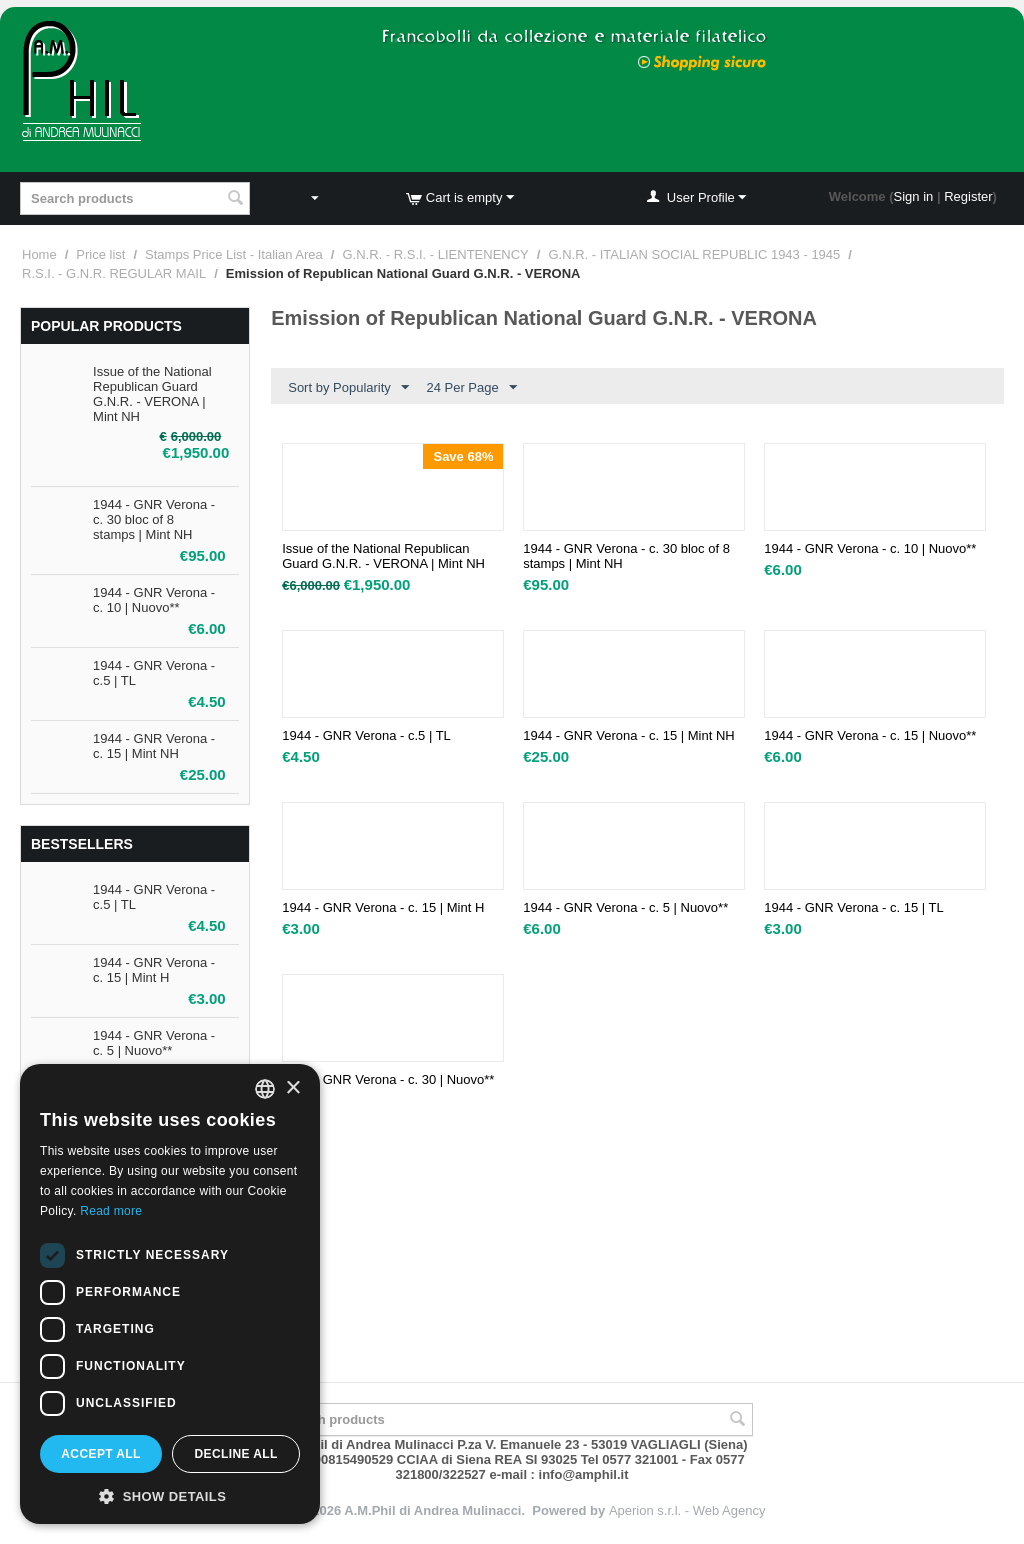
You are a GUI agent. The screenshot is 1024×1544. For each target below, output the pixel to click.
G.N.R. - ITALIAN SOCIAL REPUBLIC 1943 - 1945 (694, 254)
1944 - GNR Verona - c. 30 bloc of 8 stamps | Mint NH (154, 519)
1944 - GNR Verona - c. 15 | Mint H (154, 970)
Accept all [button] (101, 1454)
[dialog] (170, 1294)
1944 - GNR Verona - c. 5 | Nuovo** (154, 1043)
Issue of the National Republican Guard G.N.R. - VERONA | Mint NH (152, 394)
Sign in (914, 196)
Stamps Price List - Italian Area (234, 254)
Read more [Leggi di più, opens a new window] (111, 1211)
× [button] (292, 1088)
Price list (100, 254)
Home (39, 254)
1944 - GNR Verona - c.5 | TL (366, 735)
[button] (170, 1495)
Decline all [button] (235, 1454)
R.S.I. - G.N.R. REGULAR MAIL (114, 273)
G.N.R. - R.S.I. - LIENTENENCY (435, 254)
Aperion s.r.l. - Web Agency (687, 1510)
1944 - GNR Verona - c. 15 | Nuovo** (870, 735)
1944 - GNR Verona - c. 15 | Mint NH (154, 746)
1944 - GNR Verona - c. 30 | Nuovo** (388, 1079)
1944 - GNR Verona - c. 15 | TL (853, 907)
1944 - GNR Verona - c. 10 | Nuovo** (154, 600)
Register (968, 196)
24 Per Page (471, 388)
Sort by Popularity (348, 388)
